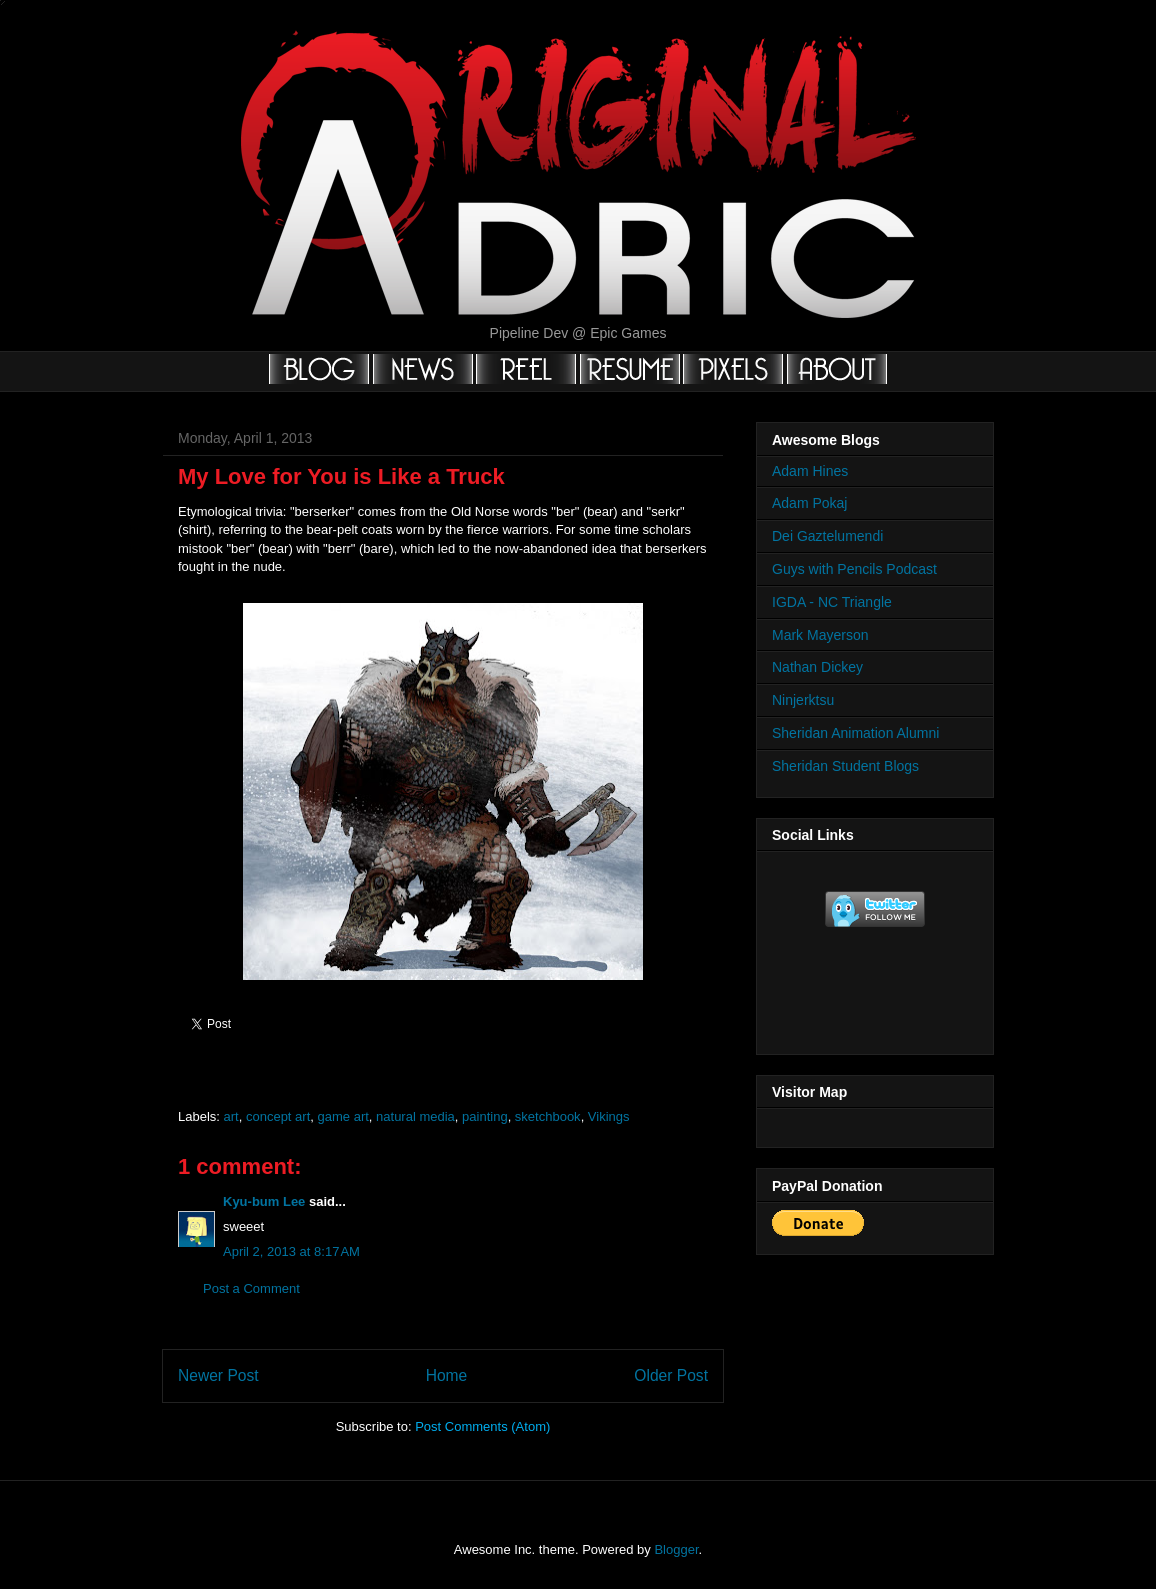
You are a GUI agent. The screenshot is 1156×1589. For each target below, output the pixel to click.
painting (485, 1116)
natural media (415, 1116)
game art (343, 1116)
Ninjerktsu (803, 700)
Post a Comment (251, 1288)
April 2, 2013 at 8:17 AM (291, 1251)
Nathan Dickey (817, 667)
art (231, 1116)
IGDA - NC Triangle (832, 602)
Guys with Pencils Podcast (854, 569)
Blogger (676, 1549)
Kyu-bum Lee (264, 1201)
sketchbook (548, 1116)
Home (447, 1375)
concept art (278, 1116)
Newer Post (218, 1375)
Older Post (671, 1375)
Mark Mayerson (820, 635)
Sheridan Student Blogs (845, 766)
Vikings (609, 1116)
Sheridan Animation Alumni (855, 733)
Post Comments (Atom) (482, 1426)
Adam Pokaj (809, 503)
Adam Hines (810, 471)
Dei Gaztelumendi (827, 536)
